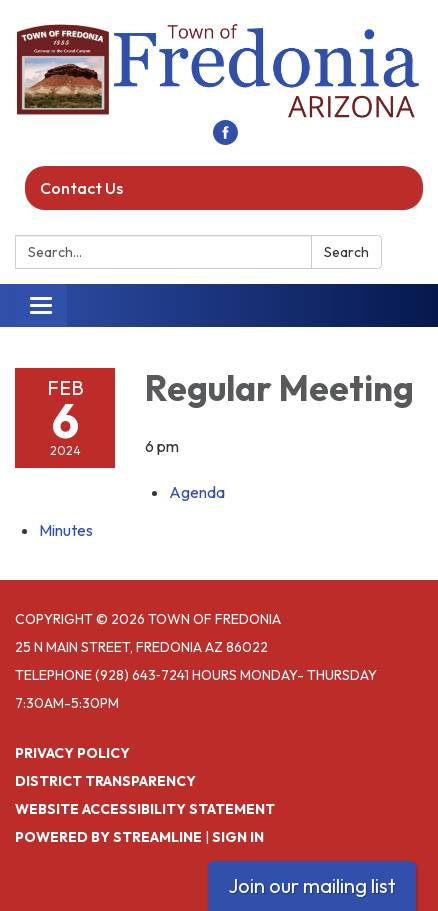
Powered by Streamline (108, 837)
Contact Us (81, 188)
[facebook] (225, 139)
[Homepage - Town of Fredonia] (219, 70)
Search (346, 252)
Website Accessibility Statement (145, 809)
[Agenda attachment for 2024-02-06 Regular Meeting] (197, 492)
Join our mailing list (312, 885)
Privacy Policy (72, 753)
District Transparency (105, 781)
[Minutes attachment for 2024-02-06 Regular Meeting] (66, 530)
